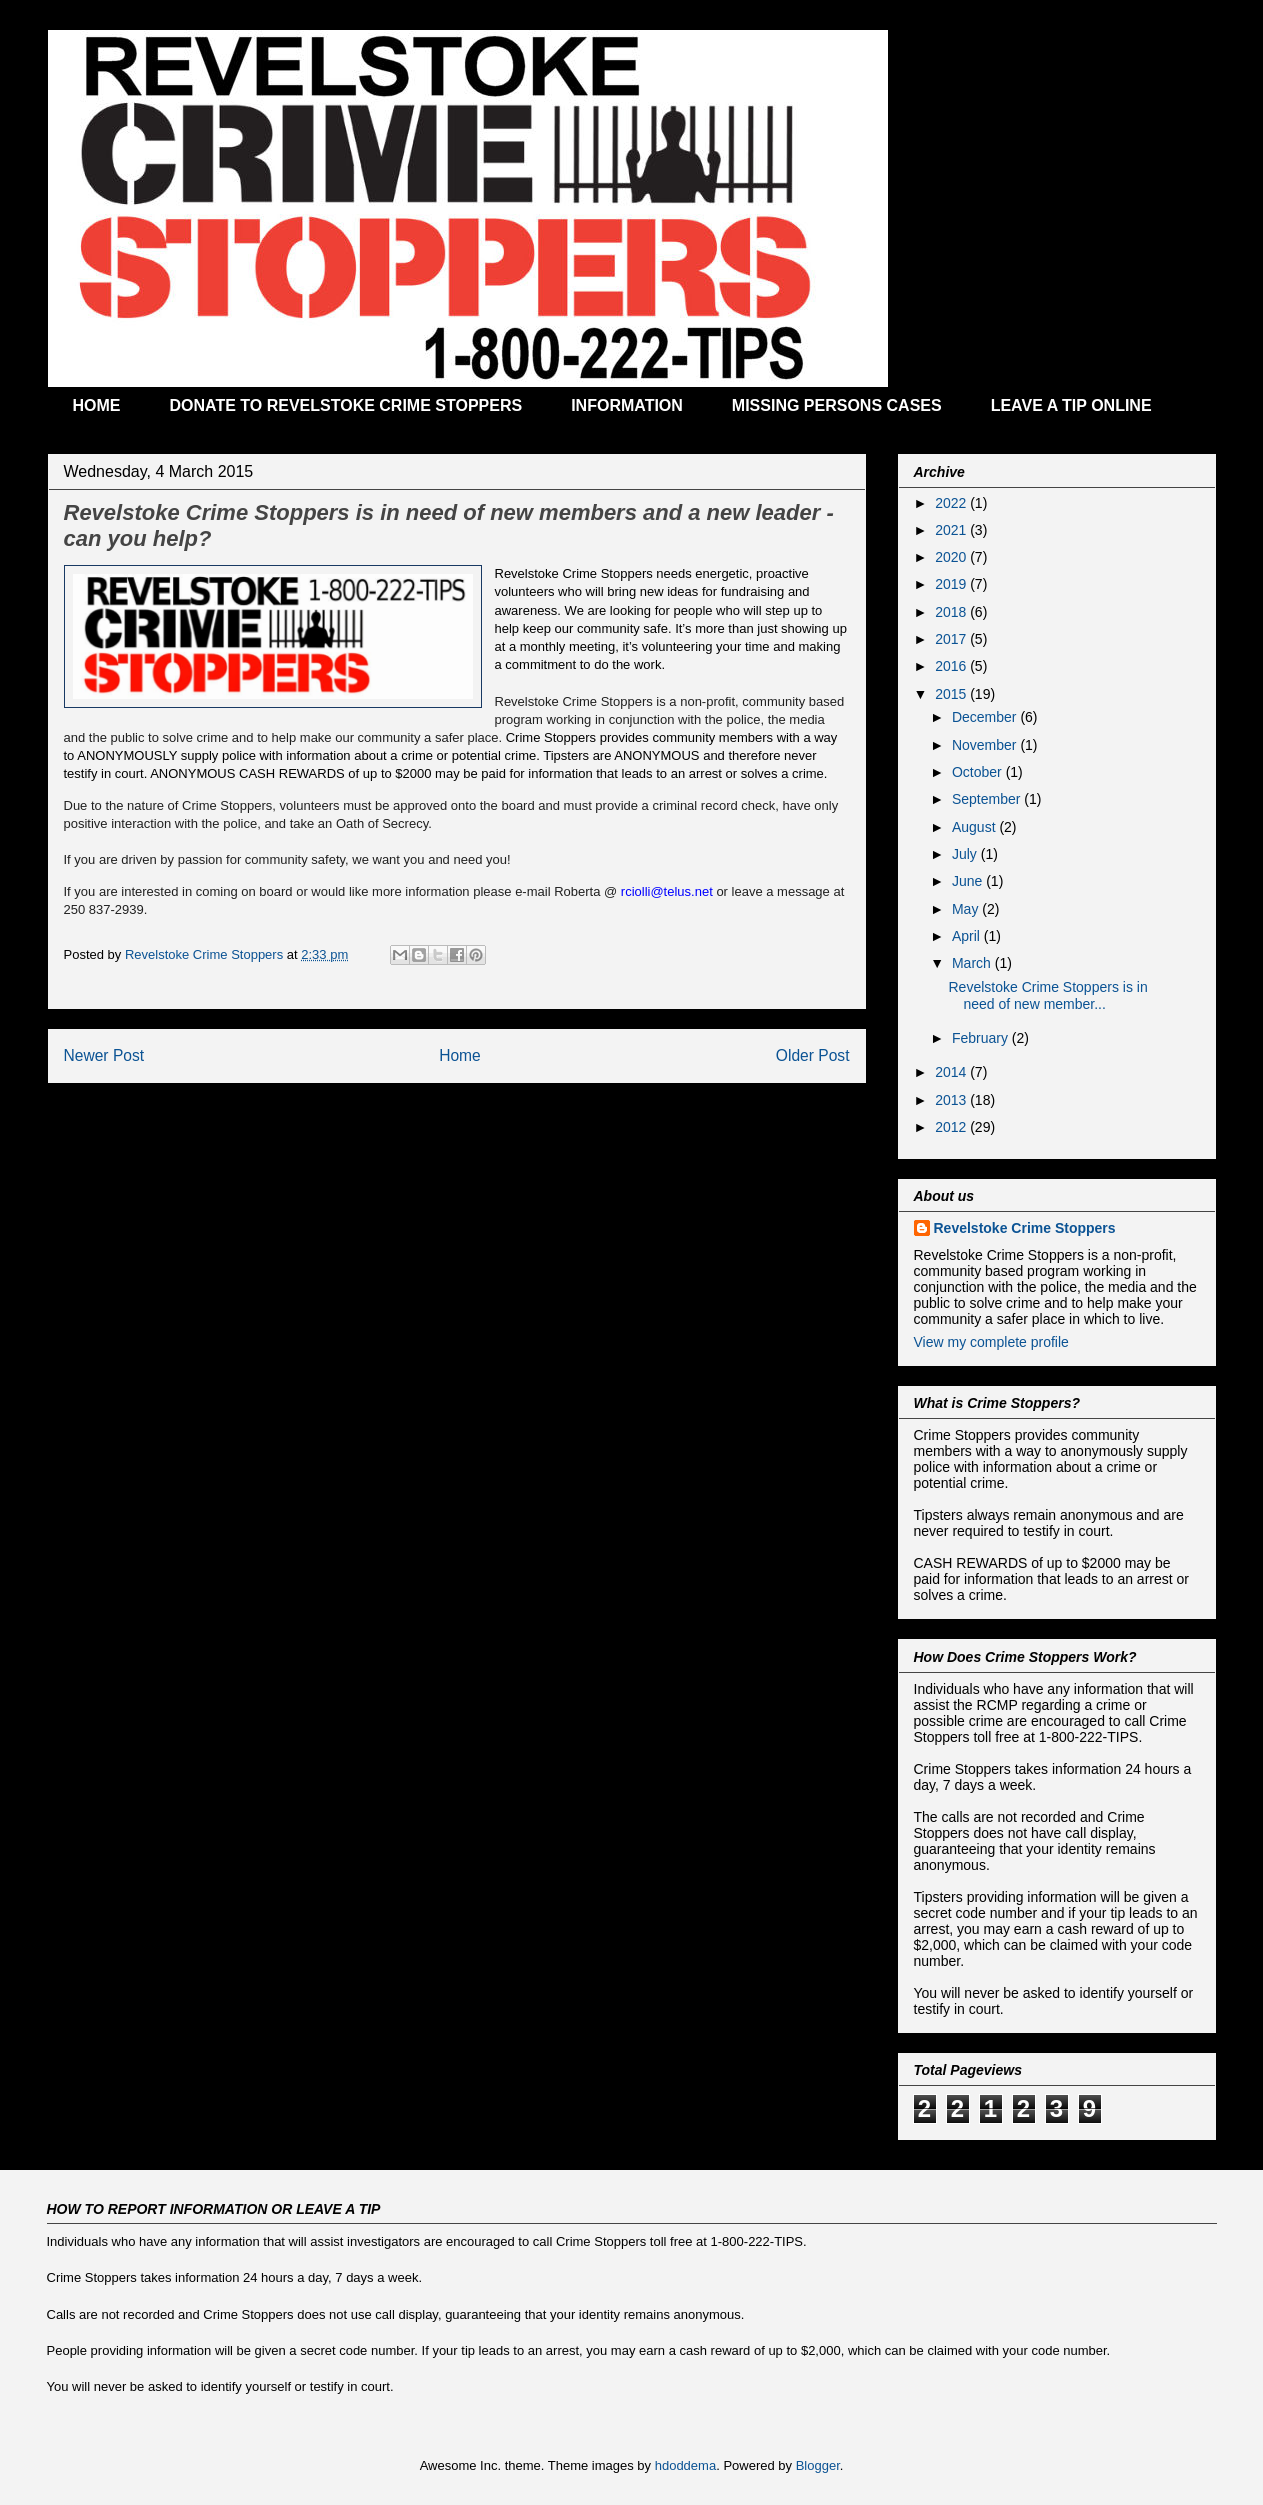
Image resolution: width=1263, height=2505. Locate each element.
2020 (952, 557)
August (975, 827)
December (986, 717)
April (968, 936)
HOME (97, 405)
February (982, 1038)
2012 (952, 1127)
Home (460, 1055)
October (979, 772)
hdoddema (685, 2465)
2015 (952, 694)
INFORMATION (627, 405)
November (986, 745)
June (969, 881)
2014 (952, 1072)
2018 (952, 612)
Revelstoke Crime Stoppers (1025, 1228)
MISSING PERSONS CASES (837, 405)
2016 (952, 666)
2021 (952, 530)
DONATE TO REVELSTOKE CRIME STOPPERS (346, 405)
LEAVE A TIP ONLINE (1071, 405)
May (967, 909)
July (966, 854)
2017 (952, 639)
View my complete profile (991, 1342)
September (988, 799)
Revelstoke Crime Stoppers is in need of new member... (1047, 995)
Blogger (818, 2465)
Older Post (813, 1055)
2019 (952, 584)
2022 (952, 503)
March (973, 963)
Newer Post (104, 1055)
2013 (952, 1100)
